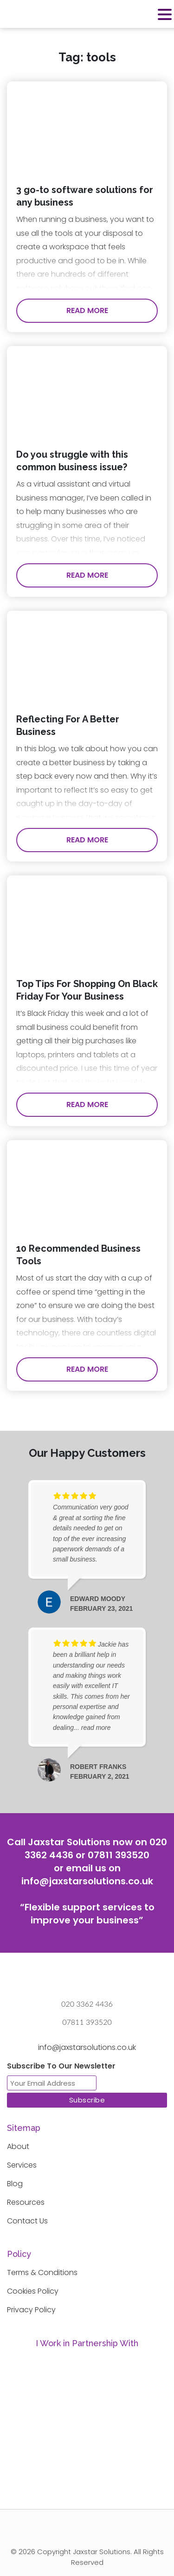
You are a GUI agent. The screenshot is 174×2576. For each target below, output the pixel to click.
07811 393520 (118, 1855)
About (18, 2146)
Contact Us (27, 2221)
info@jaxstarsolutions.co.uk (87, 1881)
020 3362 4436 (87, 2003)
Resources (26, 2202)
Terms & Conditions (42, 2272)
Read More (87, 310)
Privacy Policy (31, 2309)
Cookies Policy (32, 2291)
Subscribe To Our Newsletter (61, 2066)
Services (22, 2165)
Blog (15, 2183)
